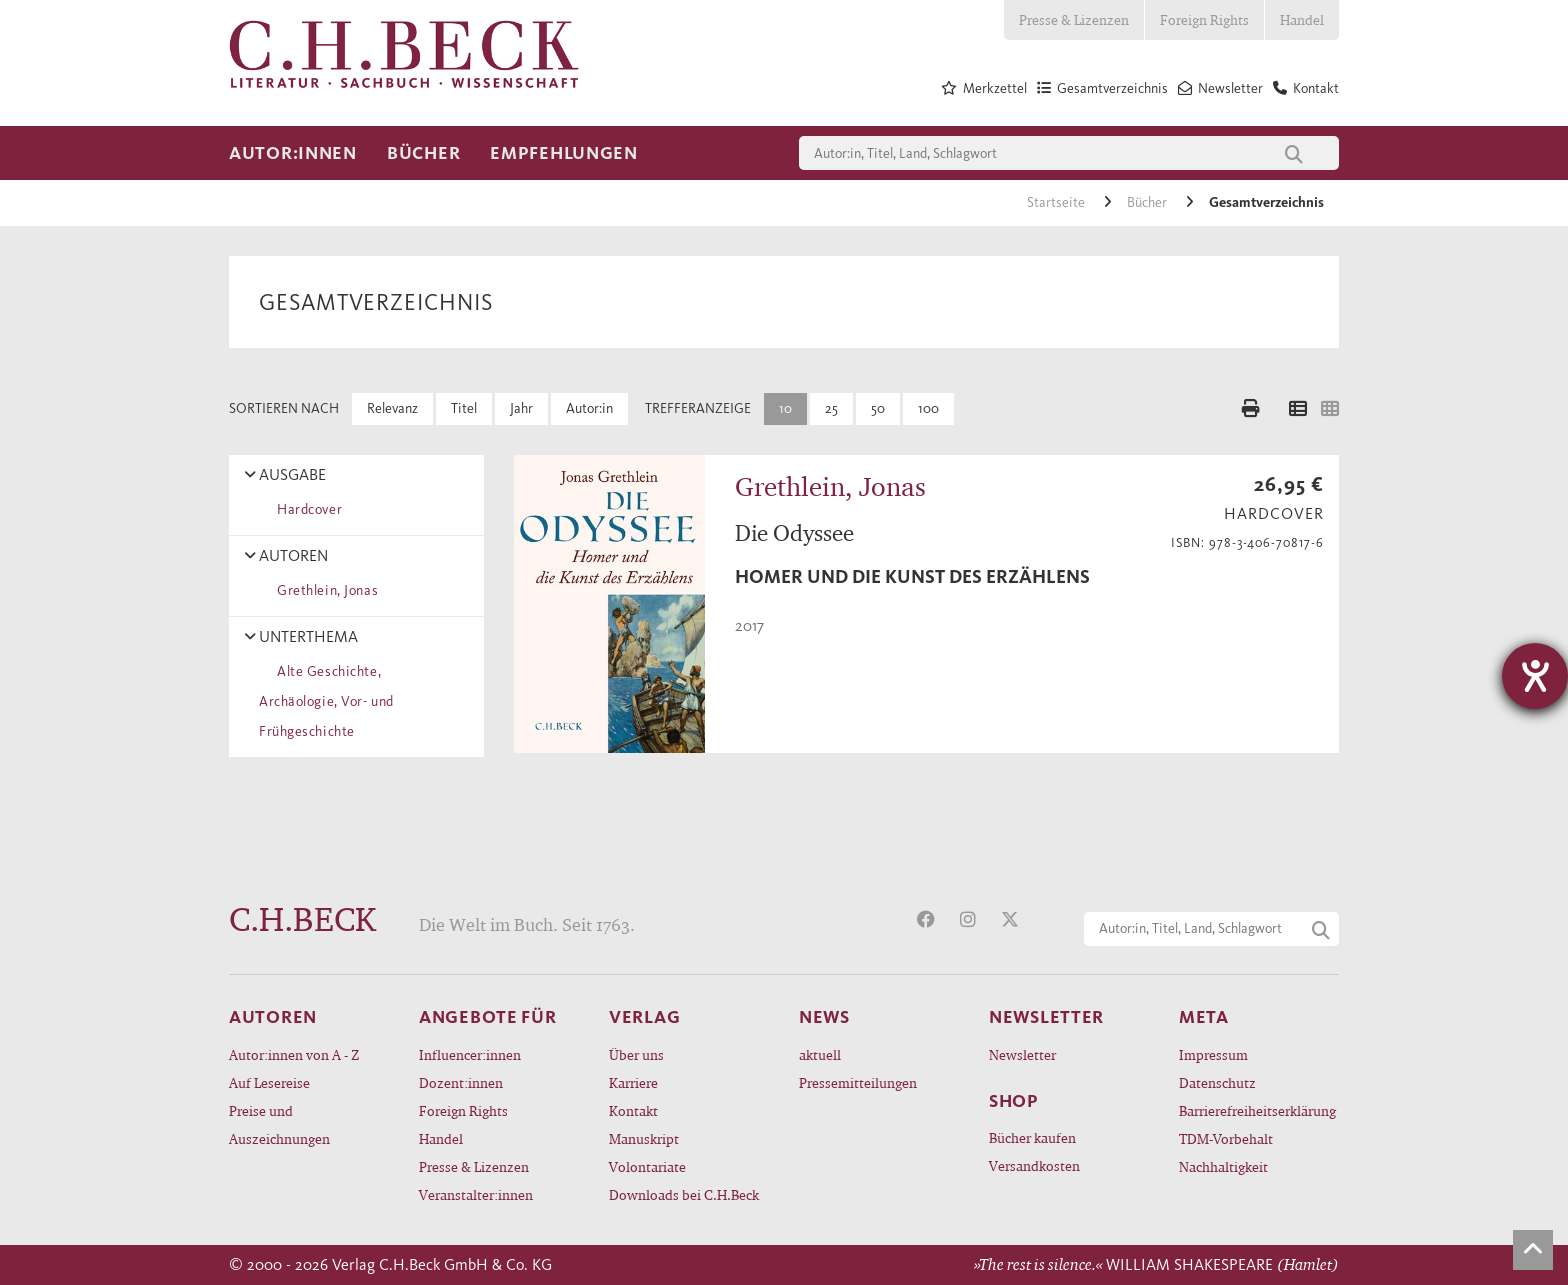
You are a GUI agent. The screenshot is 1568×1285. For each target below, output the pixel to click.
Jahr (521, 408)
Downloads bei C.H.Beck (684, 1194)
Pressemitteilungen (858, 1082)
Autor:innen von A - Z (294, 1054)
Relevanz (392, 408)
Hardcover (306, 509)
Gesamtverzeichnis (1266, 202)
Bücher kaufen (1032, 1137)
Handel (1302, 19)
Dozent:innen (461, 1082)
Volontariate (647, 1166)
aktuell (820, 1054)
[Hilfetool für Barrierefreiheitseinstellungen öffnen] (1535, 676)
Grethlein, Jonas (324, 590)
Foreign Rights (1204, 19)
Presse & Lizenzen (1074, 19)
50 (878, 408)
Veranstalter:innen (476, 1194)
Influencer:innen (470, 1054)
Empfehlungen (564, 153)
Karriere (633, 1082)
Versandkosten (1034, 1165)
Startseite (1057, 202)
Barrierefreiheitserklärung (1257, 1110)
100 (928, 408)
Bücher (423, 153)
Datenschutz (1217, 1082)
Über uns (636, 1054)
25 (831, 408)
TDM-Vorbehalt (1226, 1138)
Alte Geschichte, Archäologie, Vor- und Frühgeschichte (326, 701)
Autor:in (589, 408)
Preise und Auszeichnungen (279, 1124)
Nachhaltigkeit (1223, 1166)
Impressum (1213, 1054)
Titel (464, 408)
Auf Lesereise (269, 1082)
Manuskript (644, 1138)
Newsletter (1022, 1054)
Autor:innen (293, 153)
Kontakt (633, 1110)
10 (785, 408)
